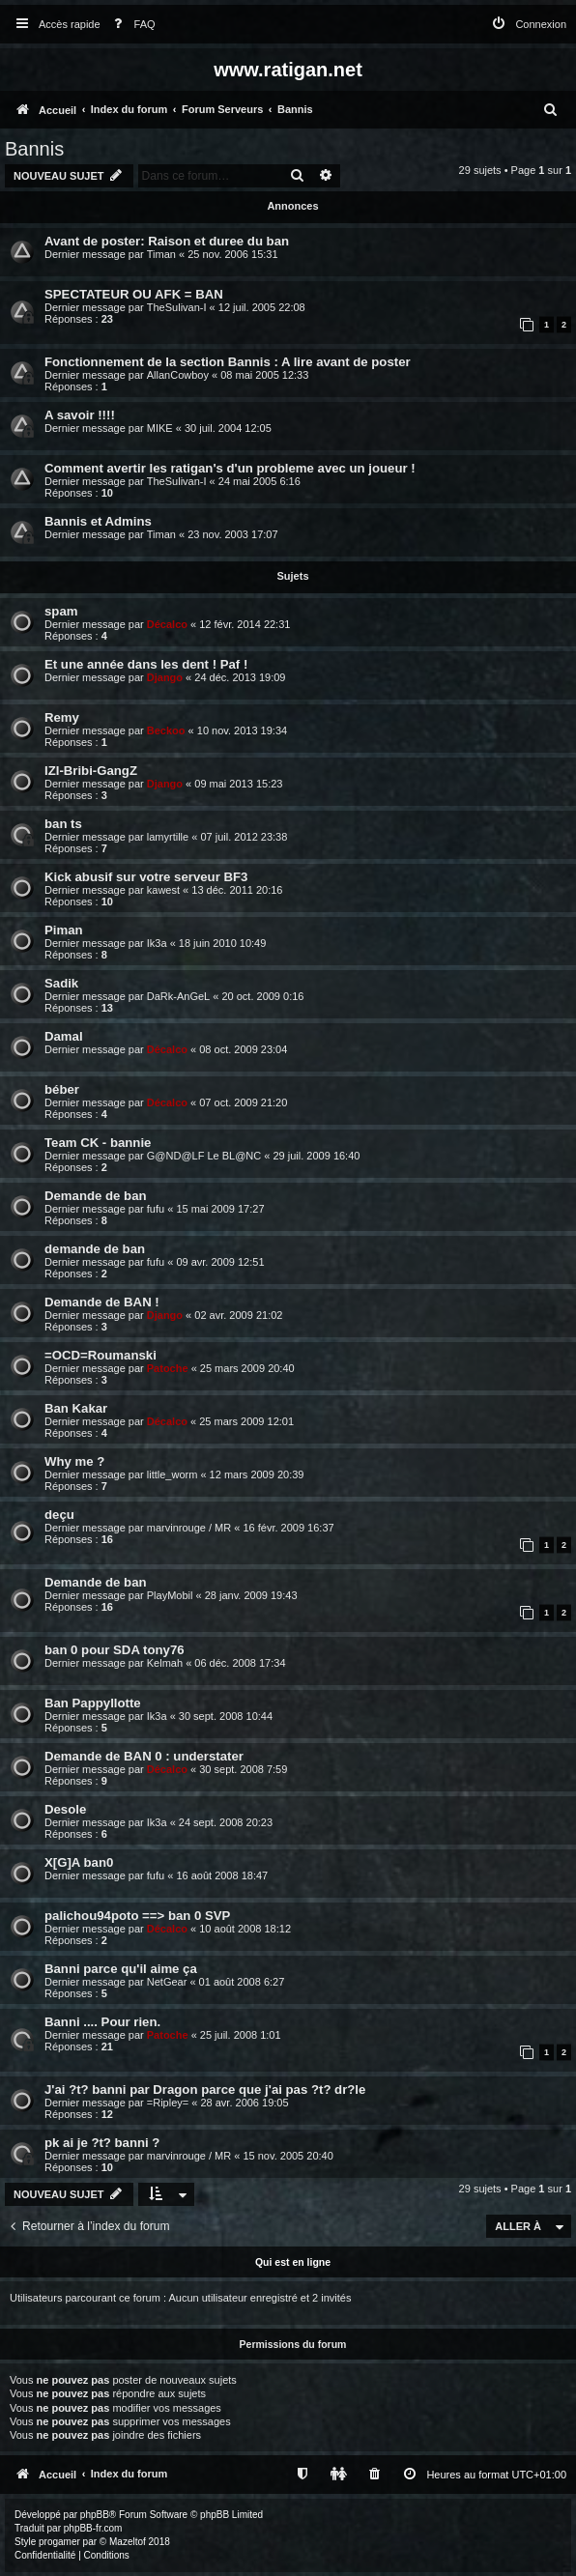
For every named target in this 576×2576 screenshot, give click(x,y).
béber (61, 1089)
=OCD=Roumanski (100, 1355)
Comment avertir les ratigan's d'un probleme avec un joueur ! (230, 468)
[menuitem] (130, 25)
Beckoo (166, 730)
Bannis (34, 148)
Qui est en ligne (293, 2262)
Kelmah (165, 1663)
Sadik (61, 983)
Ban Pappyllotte (92, 1703)
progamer (59, 2541)
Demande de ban (95, 1195)
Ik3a (157, 943)
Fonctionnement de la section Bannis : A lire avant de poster (227, 362)
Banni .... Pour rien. (102, 2022)
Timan (161, 254)
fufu (155, 1209)
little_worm (172, 1474)
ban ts (63, 823)
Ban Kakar (75, 1408)
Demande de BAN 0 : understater (144, 1756)
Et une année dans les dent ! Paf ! (145, 664)
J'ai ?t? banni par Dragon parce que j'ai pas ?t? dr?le (204, 2089)
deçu (59, 1514)
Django (165, 677)
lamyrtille (167, 837)
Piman (63, 930)
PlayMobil (170, 1595)
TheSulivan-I (177, 307)
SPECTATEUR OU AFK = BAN (133, 294)
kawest (163, 890)
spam (60, 611)
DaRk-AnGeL (178, 996)
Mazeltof (127, 2541)
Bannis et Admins (98, 521)
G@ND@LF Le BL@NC (204, 1155)
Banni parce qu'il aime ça (120, 1968)
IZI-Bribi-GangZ (90, 770)
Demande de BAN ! (101, 1302)
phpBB (94, 2514)
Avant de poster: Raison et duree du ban (166, 241)
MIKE (160, 428)
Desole (65, 1809)
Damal (63, 1036)
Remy (61, 717)
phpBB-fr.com (93, 2528)
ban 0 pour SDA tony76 (114, 1650)
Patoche (167, 1368)
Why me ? (74, 1461)
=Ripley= (167, 2102)
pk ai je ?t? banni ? (101, 2142)
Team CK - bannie (97, 1142)
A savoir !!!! (79, 415)
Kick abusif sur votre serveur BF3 (145, 877)
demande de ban (94, 1249)
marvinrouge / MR (189, 1527)
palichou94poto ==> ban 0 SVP (137, 1915)
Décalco (167, 624)
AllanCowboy (178, 375)
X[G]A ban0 (78, 1862)
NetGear (167, 1982)
